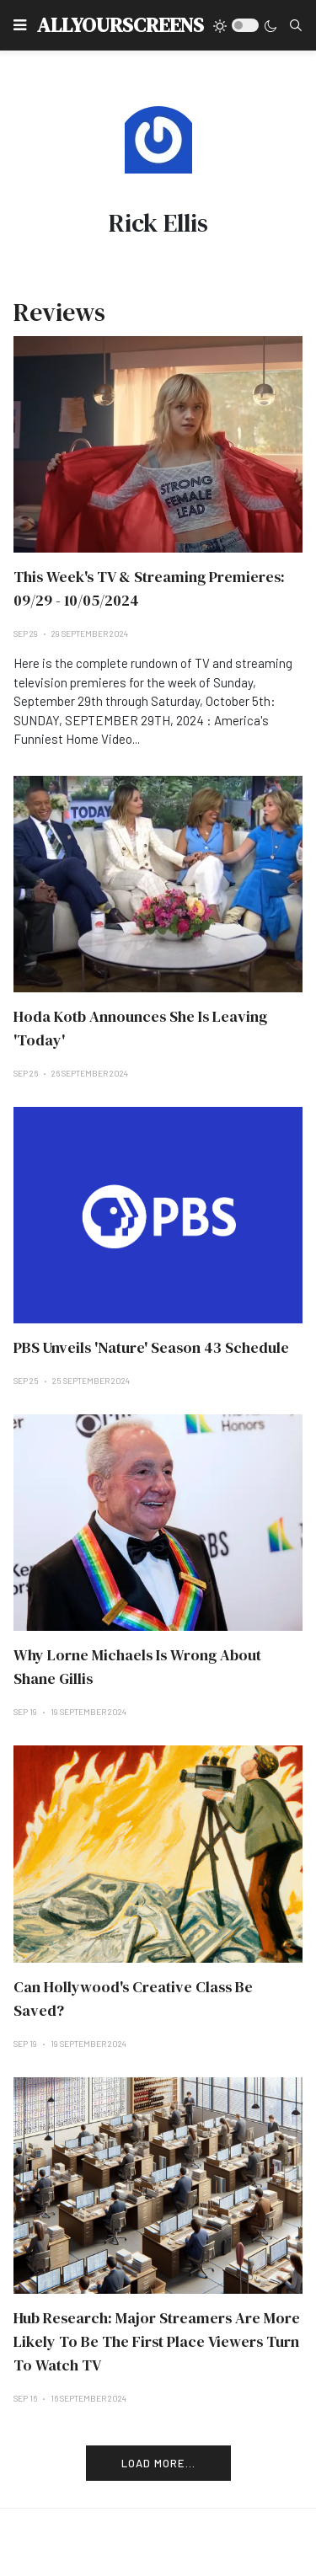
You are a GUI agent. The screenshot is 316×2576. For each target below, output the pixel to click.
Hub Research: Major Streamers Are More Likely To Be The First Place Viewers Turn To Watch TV (156, 2341)
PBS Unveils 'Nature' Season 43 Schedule (151, 1347)
